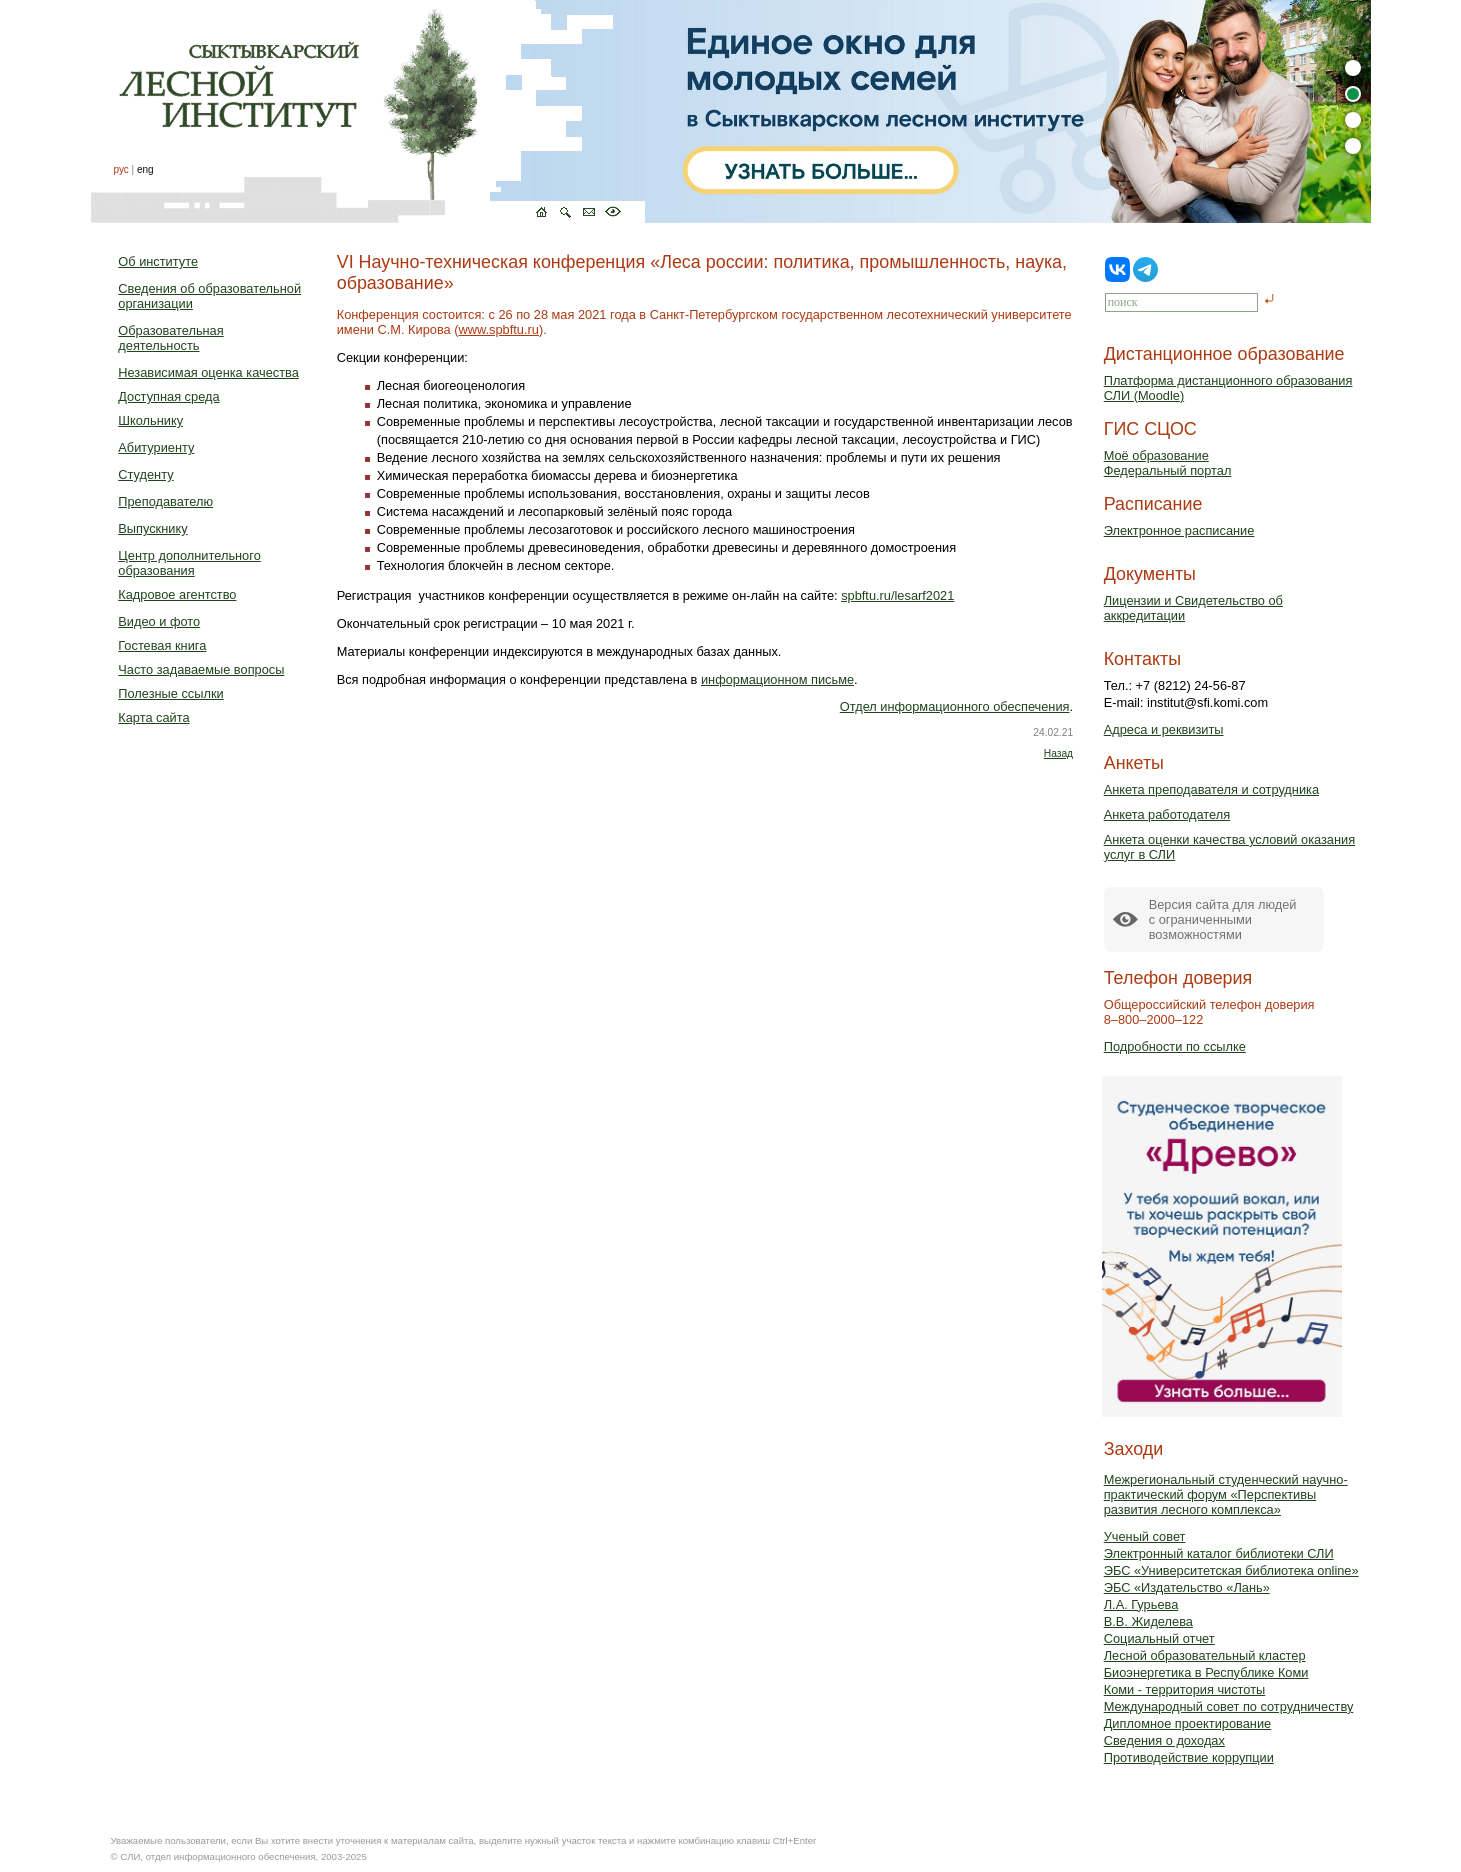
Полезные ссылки (170, 693)
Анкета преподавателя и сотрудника (1211, 789)
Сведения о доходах (1164, 1740)
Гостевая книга (162, 645)
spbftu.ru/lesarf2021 (897, 595)
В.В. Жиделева (1148, 1621)
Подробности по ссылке (1175, 1046)
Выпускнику (152, 528)
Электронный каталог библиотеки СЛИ (1219, 1553)
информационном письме (777, 679)
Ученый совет (1145, 1536)
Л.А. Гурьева (1141, 1604)
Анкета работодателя (1167, 814)
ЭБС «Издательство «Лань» (1187, 1587)
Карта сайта (153, 717)
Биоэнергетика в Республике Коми (1206, 1672)
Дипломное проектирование (1188, 1723)
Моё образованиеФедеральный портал (1168, 463)
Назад (1058, 753)
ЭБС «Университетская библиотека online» (1231, 1570)
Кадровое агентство (177, 594)
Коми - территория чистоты (1185, 1689)
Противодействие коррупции (1189, 1757)
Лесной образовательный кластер (1205, 1655)
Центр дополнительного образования (189, 563)
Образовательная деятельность (170, 338)
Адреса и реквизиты (1164, 729)
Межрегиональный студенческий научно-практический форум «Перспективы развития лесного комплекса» (1226, 1494)
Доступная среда (168, 396)
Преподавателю (165, 501)
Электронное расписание (1179, 530)
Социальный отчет (1159, 1638)
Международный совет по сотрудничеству (1229, 1706)
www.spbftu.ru (499, 329)
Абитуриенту (156, 447)
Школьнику (150, 420)
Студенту (145, 474)
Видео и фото (159, 621)
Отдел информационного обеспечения (955, 706)
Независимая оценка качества (208, 372)
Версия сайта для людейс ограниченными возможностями (1223, 919)
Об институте (158, 261)
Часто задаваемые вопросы (201, 669)
